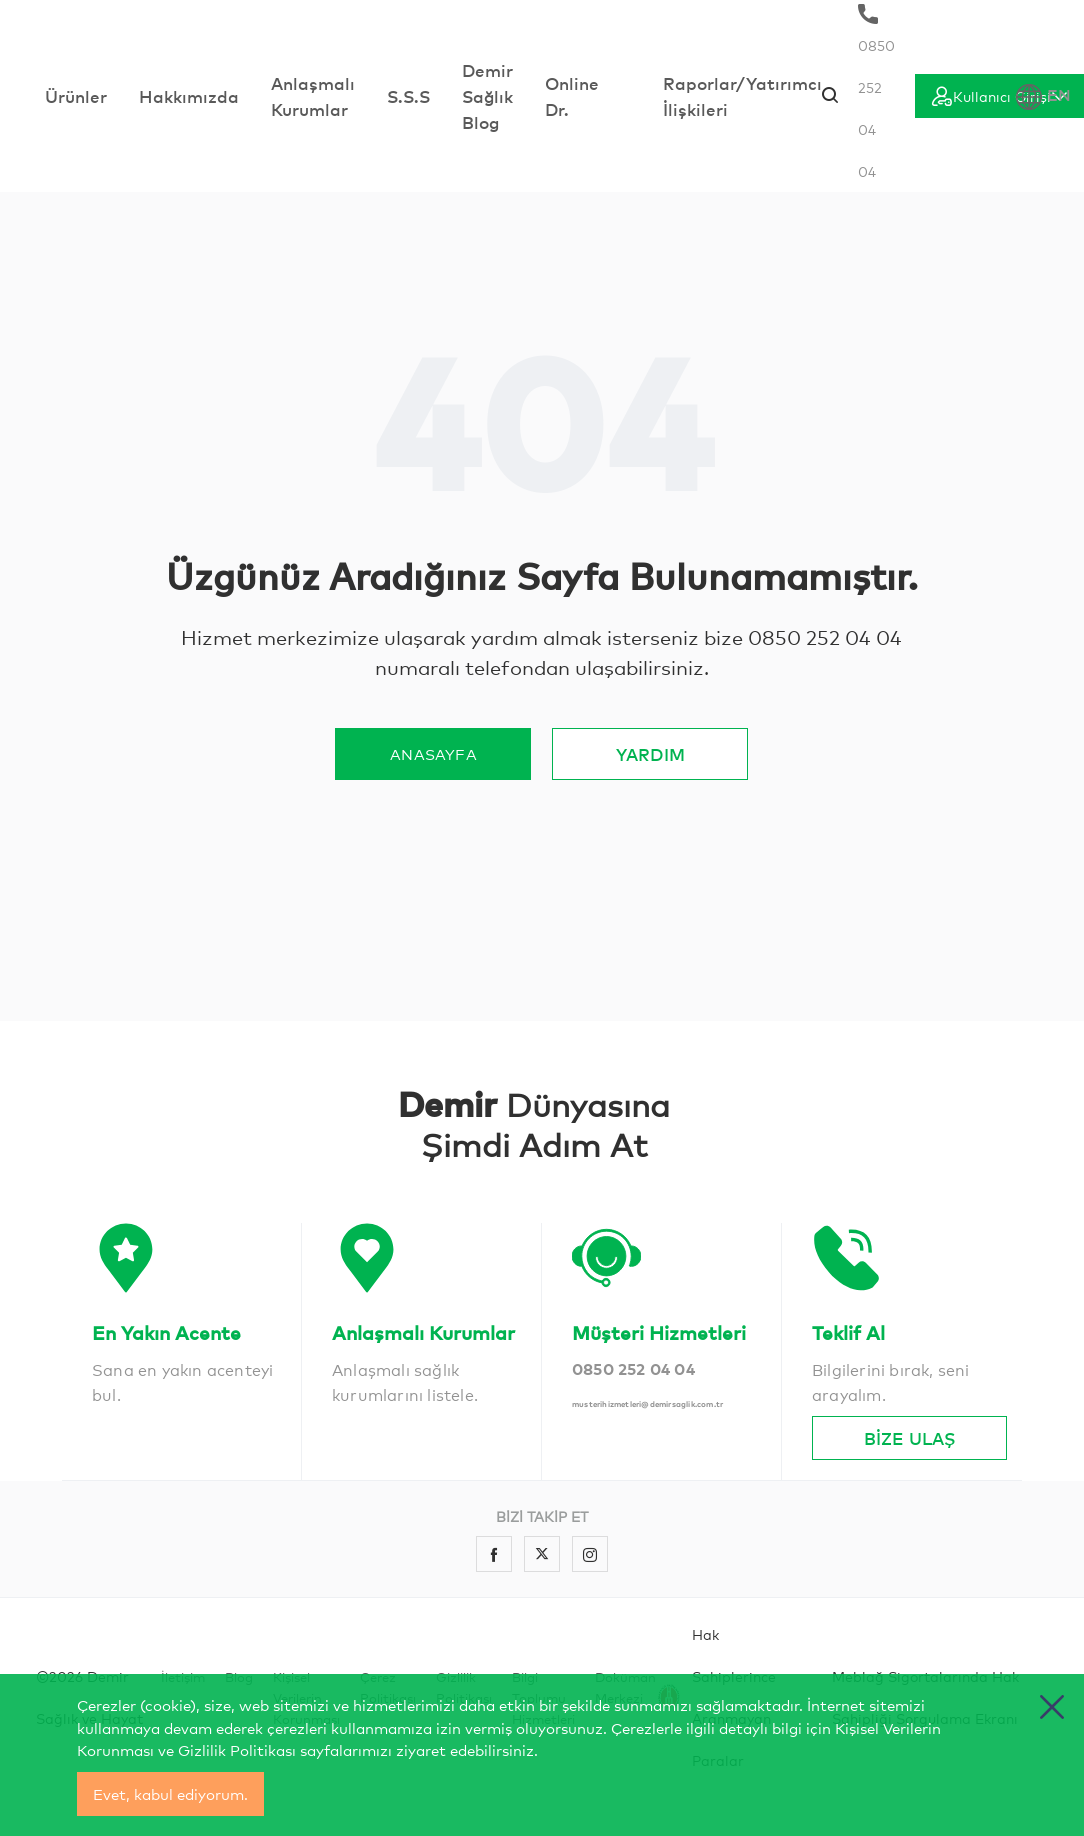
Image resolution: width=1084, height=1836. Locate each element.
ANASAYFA (433, 753)
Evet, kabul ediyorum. (170, 1793)
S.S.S (408, 95)
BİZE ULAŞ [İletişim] (909, 1437)
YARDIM (650, 753)
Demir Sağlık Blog (487, 95)
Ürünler (76, 95)
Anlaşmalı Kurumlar (313, 95)
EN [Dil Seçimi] (1043, 96)
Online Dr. (572, 95)
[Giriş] (999, 96)
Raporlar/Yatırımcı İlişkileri (742, 95)
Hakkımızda (189, 95)
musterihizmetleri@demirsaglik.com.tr (647, 1403)
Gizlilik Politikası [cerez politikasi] (237, 1749)
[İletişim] (189, 1284)
